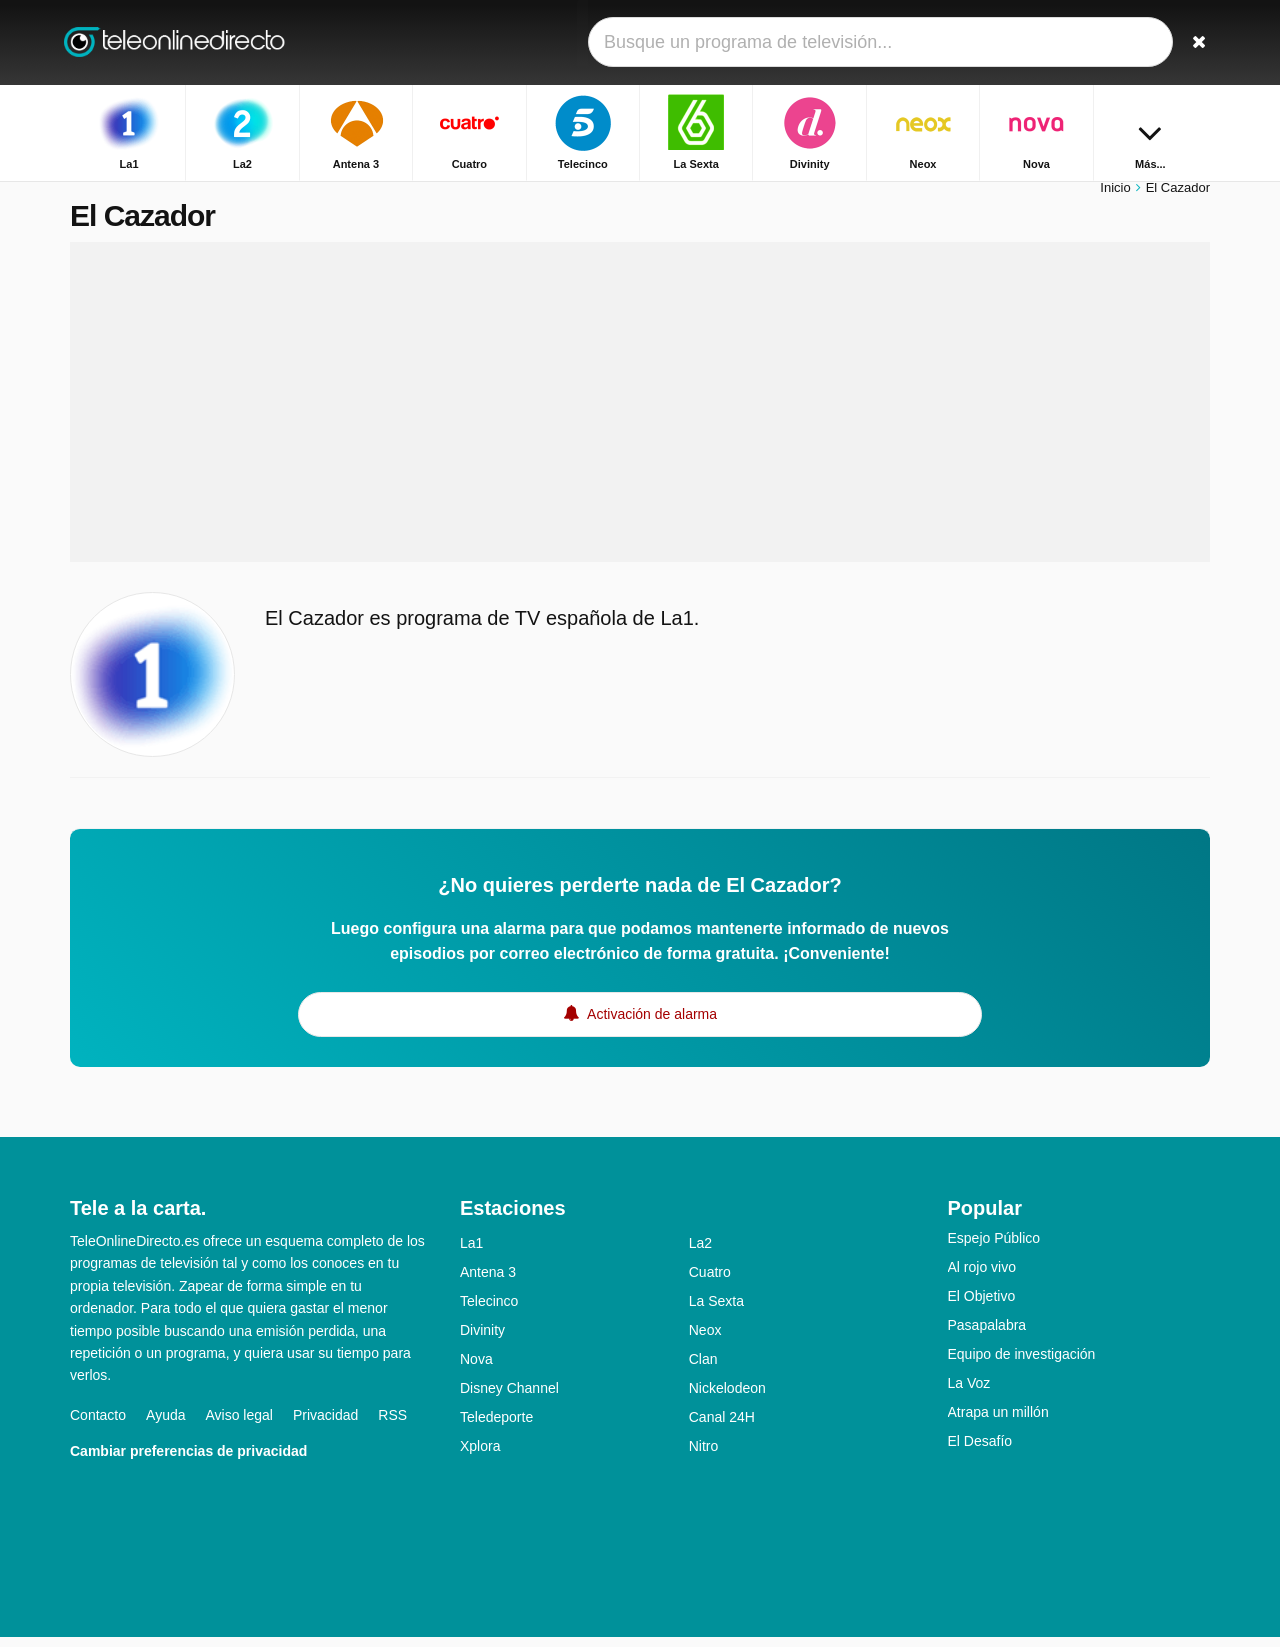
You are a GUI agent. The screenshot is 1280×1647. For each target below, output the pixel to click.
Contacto (98, 1425)
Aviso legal (239, 1425)
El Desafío (980, 1451)
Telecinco (489, 1311)
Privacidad (325, 1425)
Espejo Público (994, 1248)
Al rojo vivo (982, 1277)
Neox (705, 1340)
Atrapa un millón (998, 1422)
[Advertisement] (640, 412)
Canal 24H (722, 1427)
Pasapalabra (987, 1335)
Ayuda (165, 1425)
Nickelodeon (727, 1398)
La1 (471, 1253)
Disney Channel (509, 1398)
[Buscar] (1188, 42)
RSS (392, 1425)
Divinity (482, 1340)
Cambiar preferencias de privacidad (188, 1461)
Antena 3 (488, 1282)
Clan (703, 1369)
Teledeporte (496, 1427)
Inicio (1115, 197)
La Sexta (716, 1311)
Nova (476, 1369)
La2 (700, 1253)
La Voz (969, 1393)
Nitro (704, 1456)
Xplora (480, 1456)
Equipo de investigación (1022, 1364)
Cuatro (710, 1282)
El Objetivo (982, 1306)
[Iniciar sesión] (1121, 42)
